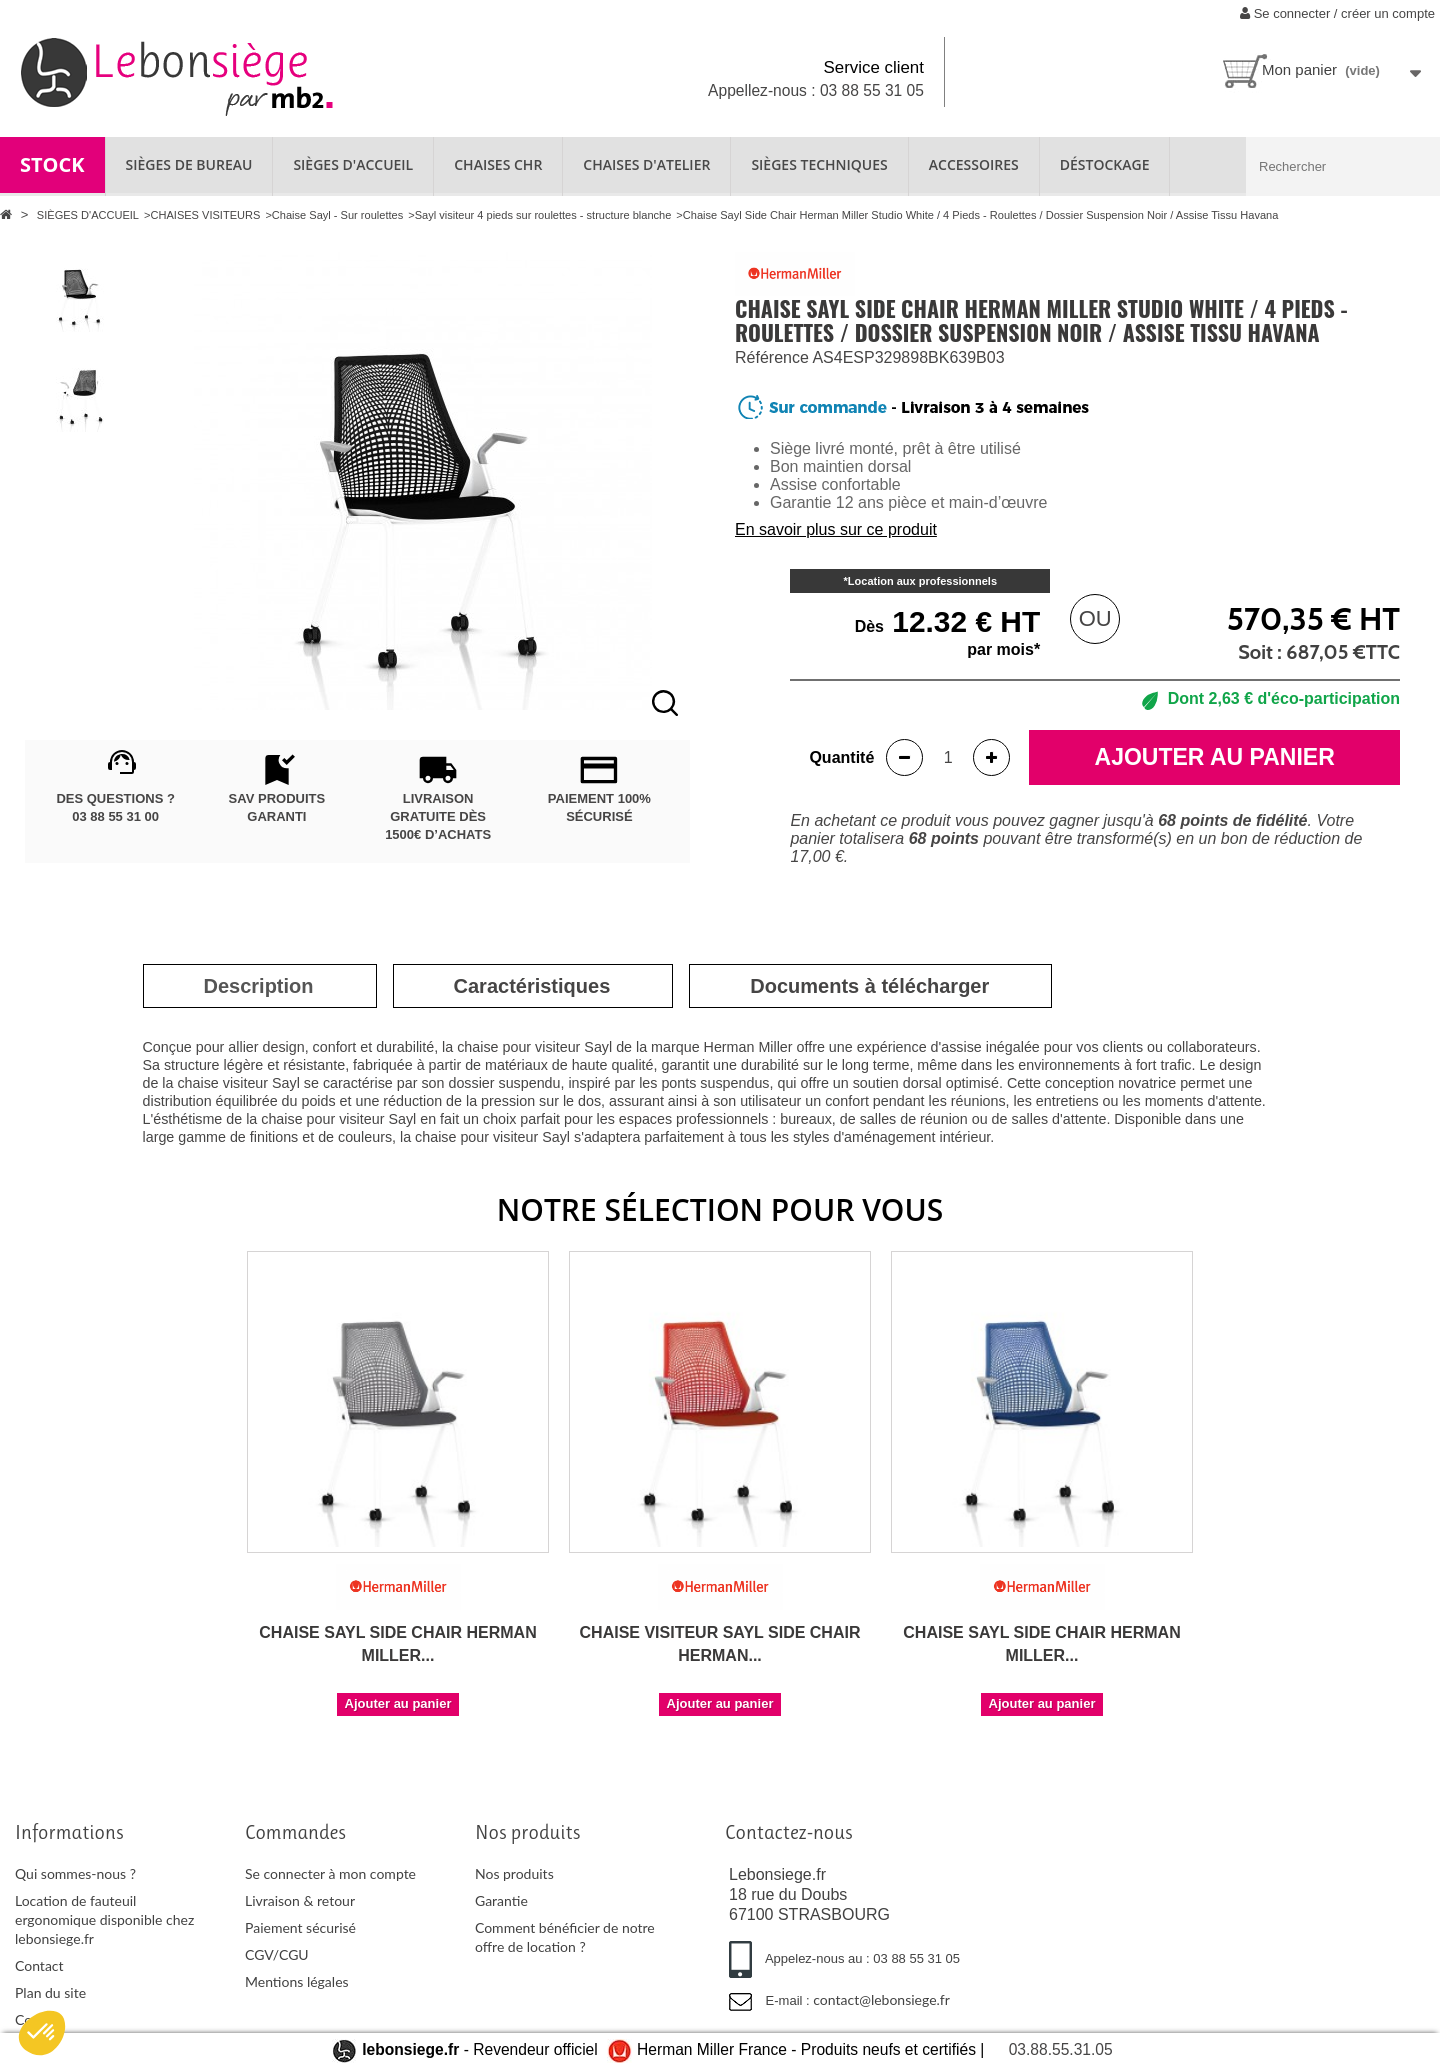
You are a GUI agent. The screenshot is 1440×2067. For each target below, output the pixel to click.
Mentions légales (297, 1981)
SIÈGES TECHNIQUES (819, 164)
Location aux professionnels (922, 581)
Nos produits (514, 1873)
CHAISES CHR (498, 164)
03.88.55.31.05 (1061, 2049)
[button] (42, 2033)
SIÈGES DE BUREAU (189, 164)
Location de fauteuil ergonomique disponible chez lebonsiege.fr (104, 1919)
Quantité (841, 757)
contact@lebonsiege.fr (881, 1999)
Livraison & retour (300, 1900)
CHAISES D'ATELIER (646, 164)
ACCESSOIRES (974, 164)
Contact (39, 1965)
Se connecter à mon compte (330, 1873)
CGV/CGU (277, 1954)
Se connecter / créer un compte (1337, 13)
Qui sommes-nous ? (75, 1873)
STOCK (52, 164)
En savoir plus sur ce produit (836, 529)
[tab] (259, 986)
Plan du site (50, 1992)
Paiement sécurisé (300, 1927)
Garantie (501, 1900)
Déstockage (1105, 164)
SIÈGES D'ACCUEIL (353, 164)
